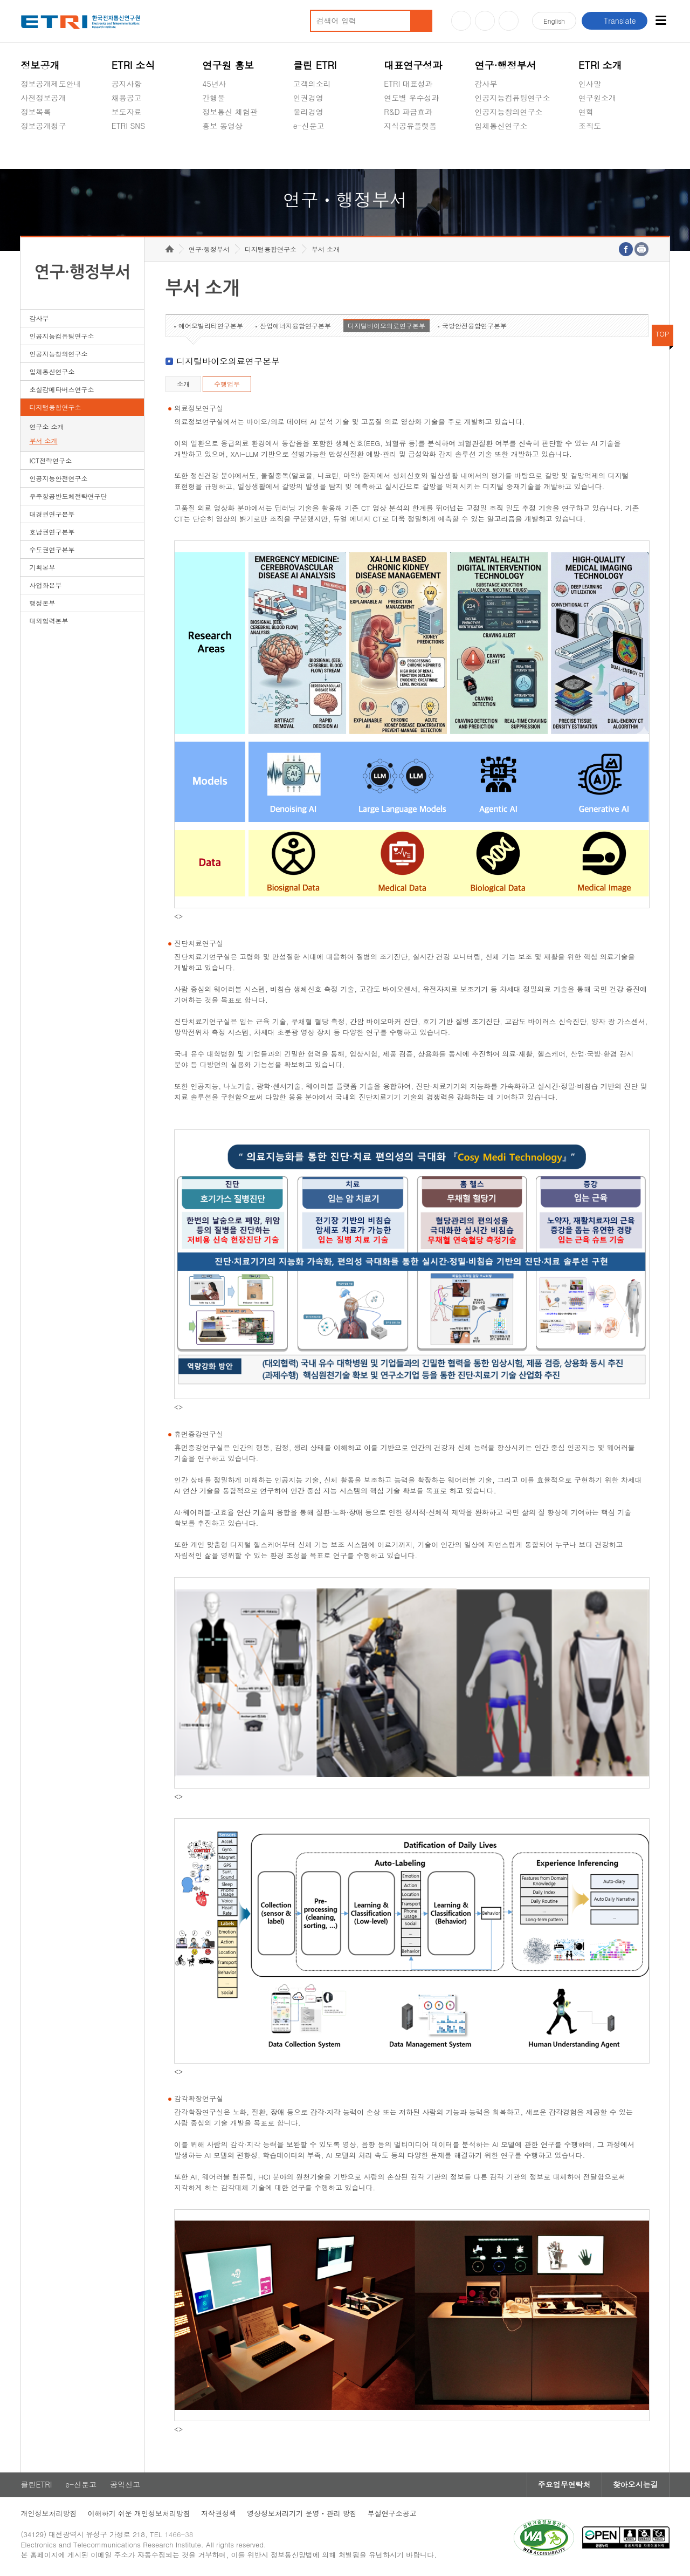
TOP (663, 333)
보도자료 (127, 111)
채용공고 (127, 97)
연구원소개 (597, 97)
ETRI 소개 (600, 65)
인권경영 (308, 97)
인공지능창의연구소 (509, 111)
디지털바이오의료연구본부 (386, 325)
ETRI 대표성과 (408, 83)
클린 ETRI (315, 65)
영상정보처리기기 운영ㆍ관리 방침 (302, 2513)
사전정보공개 (43, 97)
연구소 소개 (46, 426)
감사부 (486, 83)
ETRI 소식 (133, 65)
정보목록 (35, 111)
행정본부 (42, 602)
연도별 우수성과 (411, 97)
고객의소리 (312, 83)
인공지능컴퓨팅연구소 (512, 97)
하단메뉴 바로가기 (0, 0)
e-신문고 (309, 125)
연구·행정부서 (505, 65)
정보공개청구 (43, 125)
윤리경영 (308, 111)
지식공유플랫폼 (410, 125)
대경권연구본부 (51, 513)
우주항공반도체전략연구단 (68, 496)
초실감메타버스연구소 (512, 151)
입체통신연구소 (501, 125)
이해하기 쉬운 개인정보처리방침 (138, 2513)
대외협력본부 (48, 620)
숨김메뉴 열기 (25, 138)
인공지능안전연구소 (58, 478)
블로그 (485, 21)
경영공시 (35, 151)
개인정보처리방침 (48, 2513)
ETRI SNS (128, 125)
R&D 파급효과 (408, 111)
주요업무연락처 (564, 2484)
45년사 (214, 83)
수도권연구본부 (51, 549)
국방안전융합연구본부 (474, 325)
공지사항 (127, 83)
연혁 (586, 111)
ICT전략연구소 (50, 460)
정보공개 (39, 65)
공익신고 (308, 151)
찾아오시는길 (635, 2484)
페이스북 (509, 21)
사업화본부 (45, 585)
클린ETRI (36, 2484)
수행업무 (227, 383)
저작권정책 (218, 2513)
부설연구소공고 (392, 2513)
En (554, 20)
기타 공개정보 (602, 151)
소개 (183, 383)
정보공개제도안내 (50, 83)
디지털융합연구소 (55, 407)
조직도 (589, 125)
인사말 (589, 83)
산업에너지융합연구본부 (295, 325)
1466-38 (179, 2534)
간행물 (213, 97)
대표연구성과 (413, 65)
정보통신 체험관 (230, 111)
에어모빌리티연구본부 (210, 325)
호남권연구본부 (51, 531)
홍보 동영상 (222, 125)
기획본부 (42, 567)
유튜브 (461, 21)
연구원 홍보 (228, 65)
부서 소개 (43, 440)
